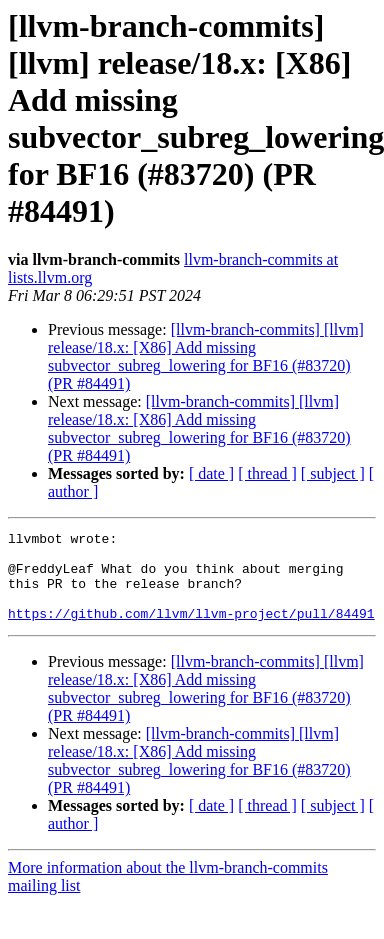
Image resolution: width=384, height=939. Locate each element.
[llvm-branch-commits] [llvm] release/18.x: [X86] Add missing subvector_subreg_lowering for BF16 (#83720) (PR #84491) (206, 356)
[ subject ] (333, 473)
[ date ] (211, 473)
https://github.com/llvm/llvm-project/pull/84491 (191, 631)
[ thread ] (267, 473)
